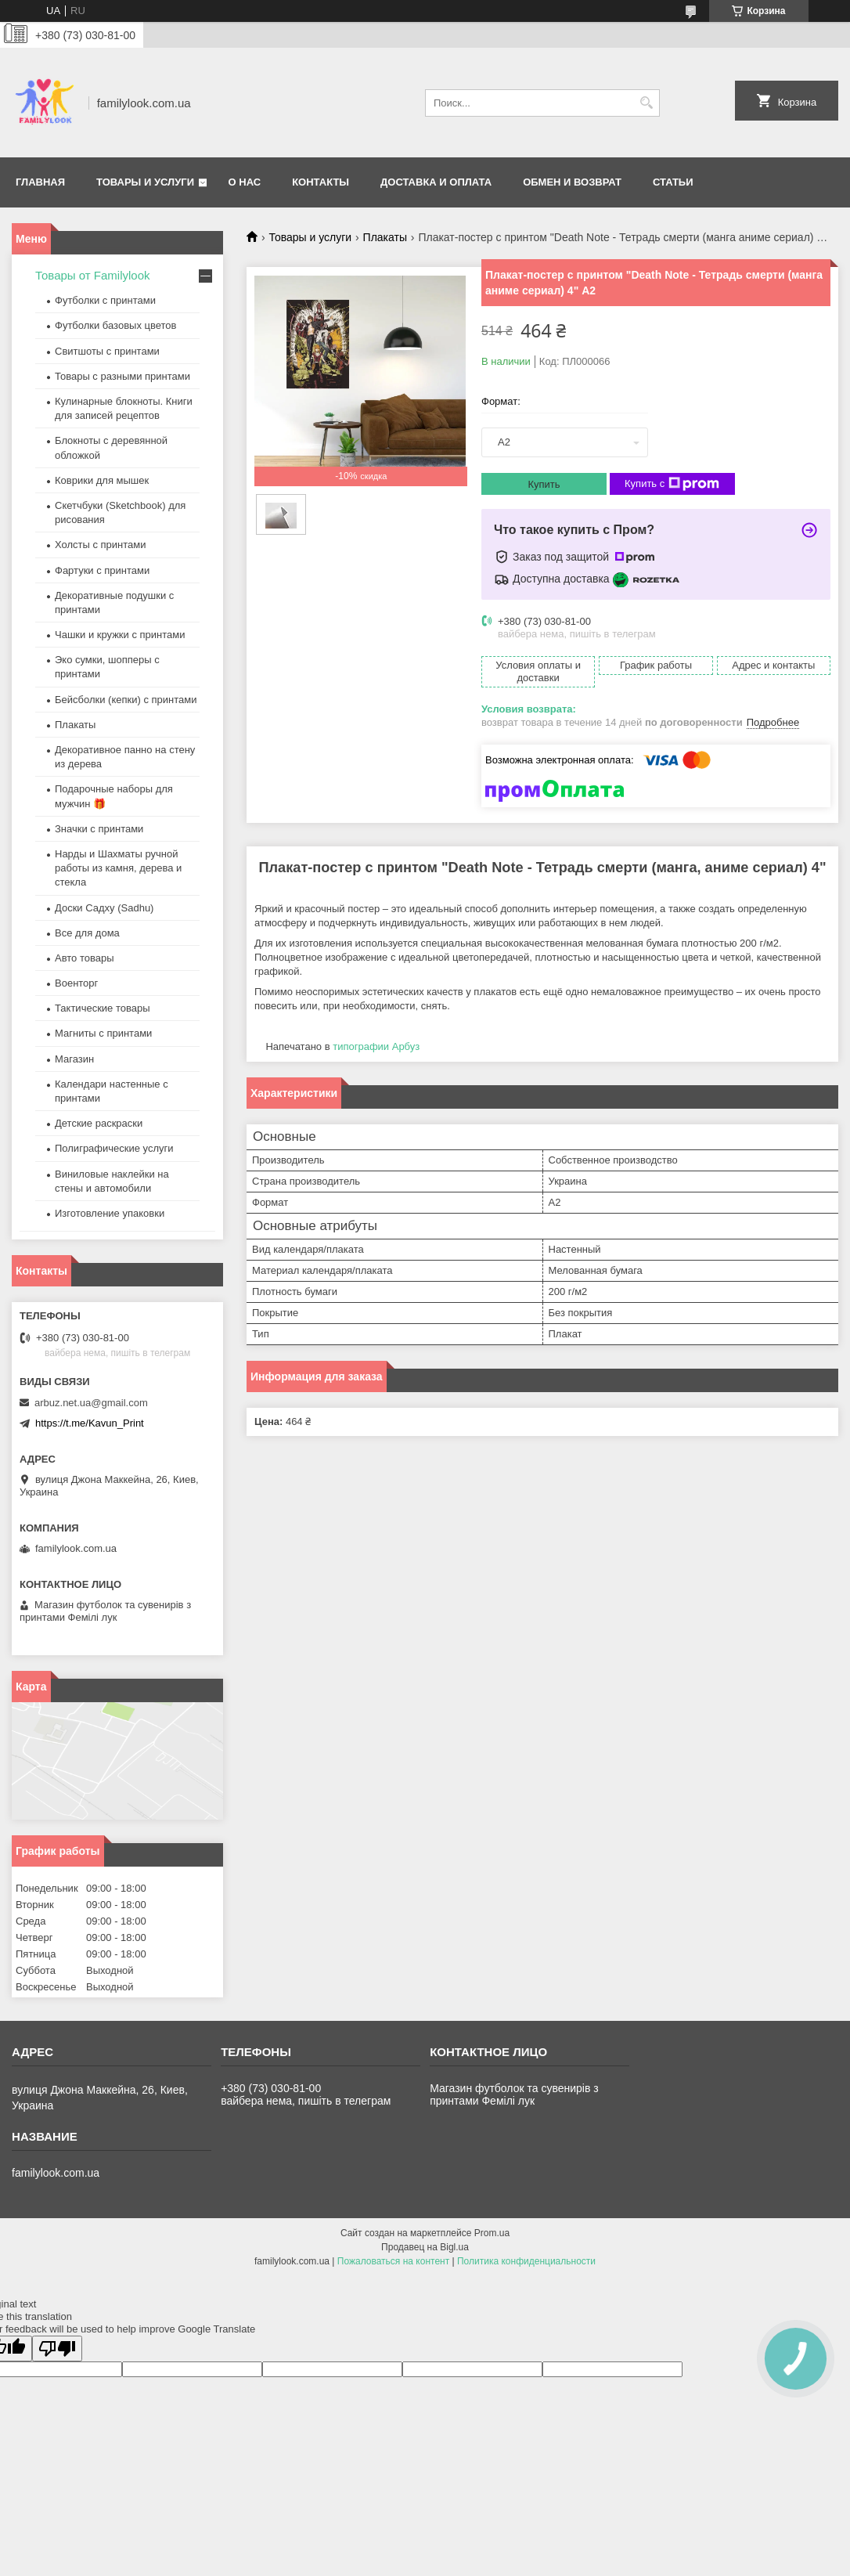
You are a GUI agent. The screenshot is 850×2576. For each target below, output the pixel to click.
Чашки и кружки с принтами (120, 634)
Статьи (673, 182)
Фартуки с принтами (102, 570)
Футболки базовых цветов (115, 325)
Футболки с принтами (105, 300)
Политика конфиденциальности (526, 2261)
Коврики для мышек (102, 480)
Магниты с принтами (103, 1033)
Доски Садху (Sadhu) (104, 908)
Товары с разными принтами (122, 376)
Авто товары (84, 958)
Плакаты (385, 237)
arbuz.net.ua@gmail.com (91, 1403)
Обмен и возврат (572, 182)
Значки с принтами (99, 829)
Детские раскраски (98, 1123)
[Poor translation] (57, 2348)
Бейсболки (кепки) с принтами (125, 699)
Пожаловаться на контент (393, 2261)
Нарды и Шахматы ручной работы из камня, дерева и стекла (118, 868)
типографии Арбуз (376, 1046)
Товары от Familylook (92, 275)
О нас (245, 182)
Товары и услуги (145, 182)
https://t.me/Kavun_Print (89, 1423)
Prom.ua (492, 2233)
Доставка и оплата (436, 182)
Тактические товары (102, 1008)
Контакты (320, 182)
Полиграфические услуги (114, 1148)
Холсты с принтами (100, 544)
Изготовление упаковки (109, 1213)
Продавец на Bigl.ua (425, 2247)
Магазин (74, 1059)
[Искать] (646, 103)
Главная (40, 182)
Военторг (76, 983)
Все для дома (87, 933)
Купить (544, 484)
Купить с (672, 484)
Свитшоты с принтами (107, 351)
